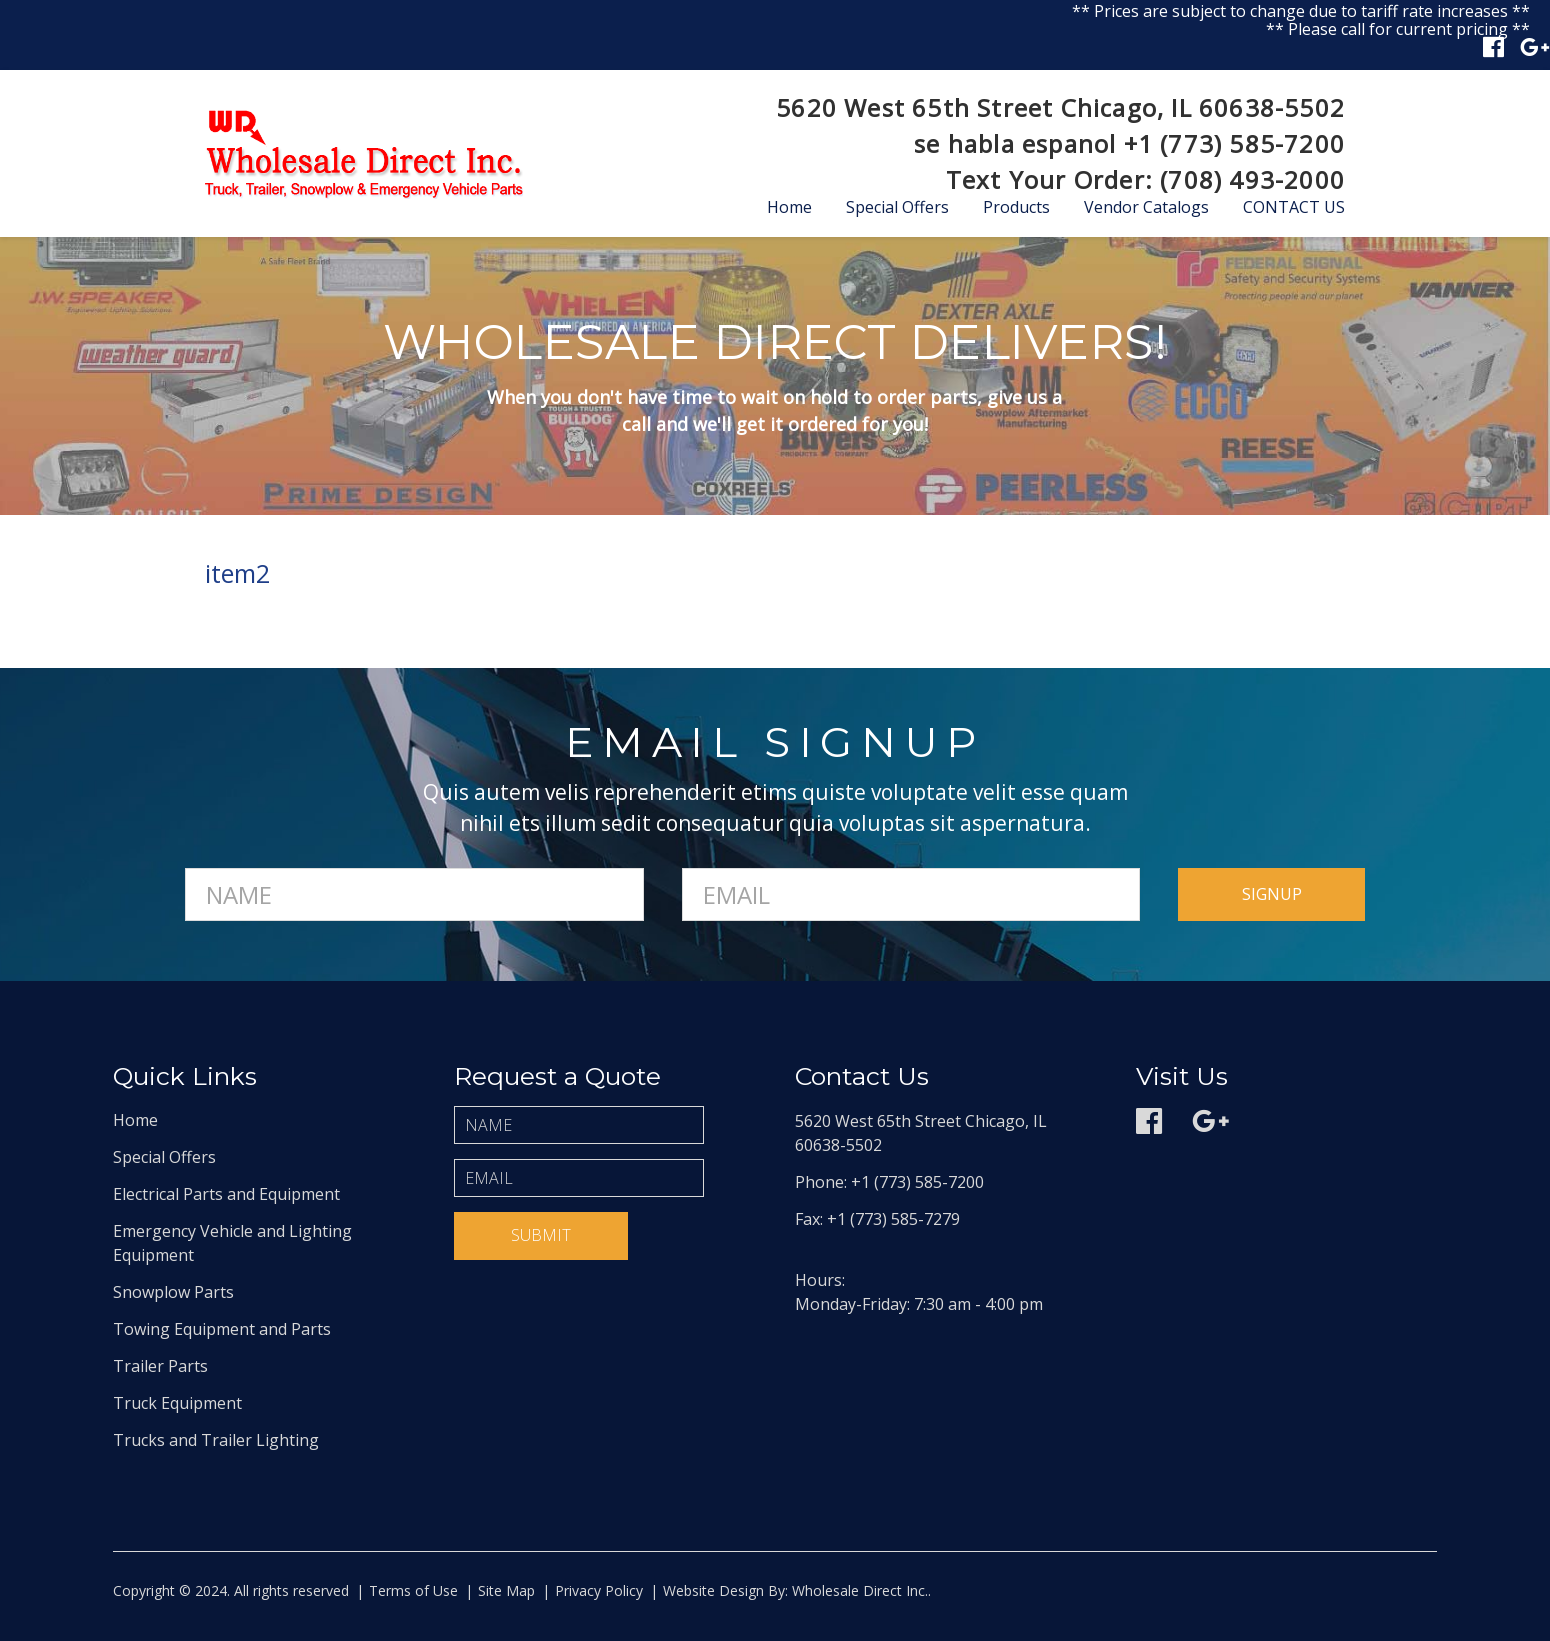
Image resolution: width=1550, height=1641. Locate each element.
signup (1272, 894)
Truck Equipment (177, 1403)
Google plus (1535, 47)
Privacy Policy (599, 1590)
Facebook (1493, 47)
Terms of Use (413, 1590)
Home (789, 207)
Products (1016, 207)
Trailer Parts (160, 1366)
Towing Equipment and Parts (222, 1329)
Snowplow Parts (173, 1292)
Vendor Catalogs (1146, 207)
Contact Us (1294, 207)
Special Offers (897, 207)
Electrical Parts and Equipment (226, 1194)
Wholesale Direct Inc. (858, 1590)
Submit (541, 1235)
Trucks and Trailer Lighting (216, 1440)
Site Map (506, 1590)
